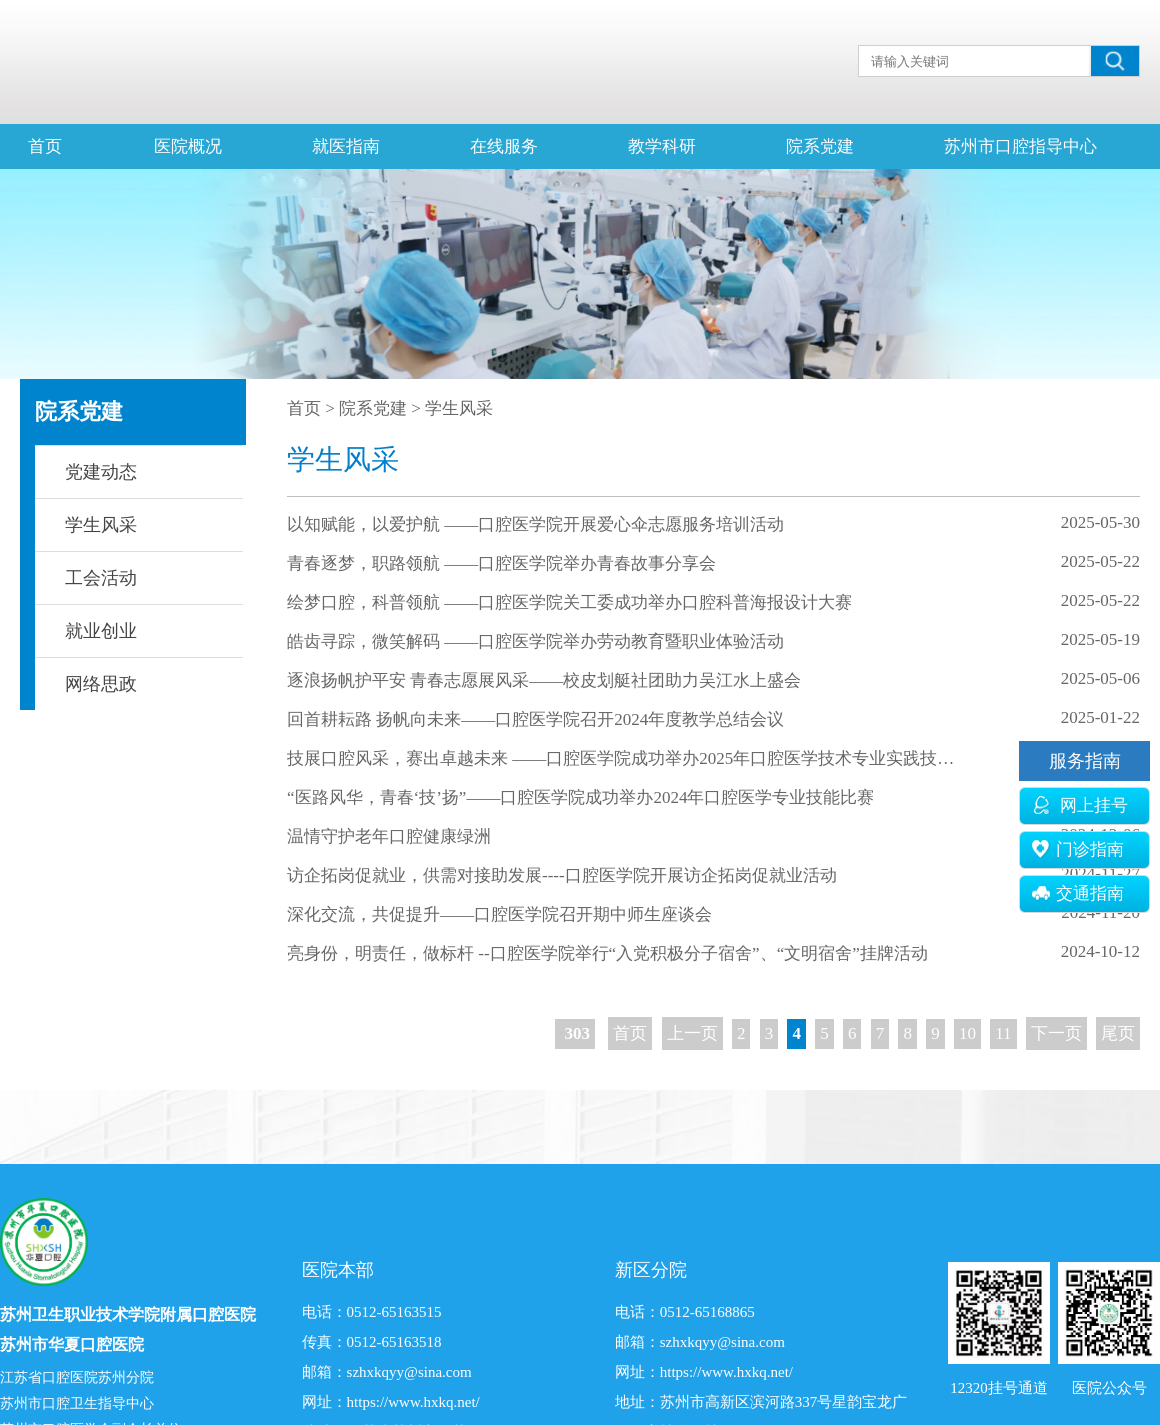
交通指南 (1078, 893)
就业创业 (101, 631)
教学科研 (662, 146)
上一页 (692, 1033)
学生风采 (101, 525)
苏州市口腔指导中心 (1020, 146)
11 (1003, 1033)
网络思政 (101, 684)
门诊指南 (1078, 849)
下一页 (1056, 1033)
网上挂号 (1080, 805)
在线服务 (504, 146)
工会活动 (101, 578)
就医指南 (346, 146)
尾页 (1118, 1033)
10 (967, 1033)
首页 (45, 146)
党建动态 (101, 472)
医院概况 (188, 146)
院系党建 (820, 146)
